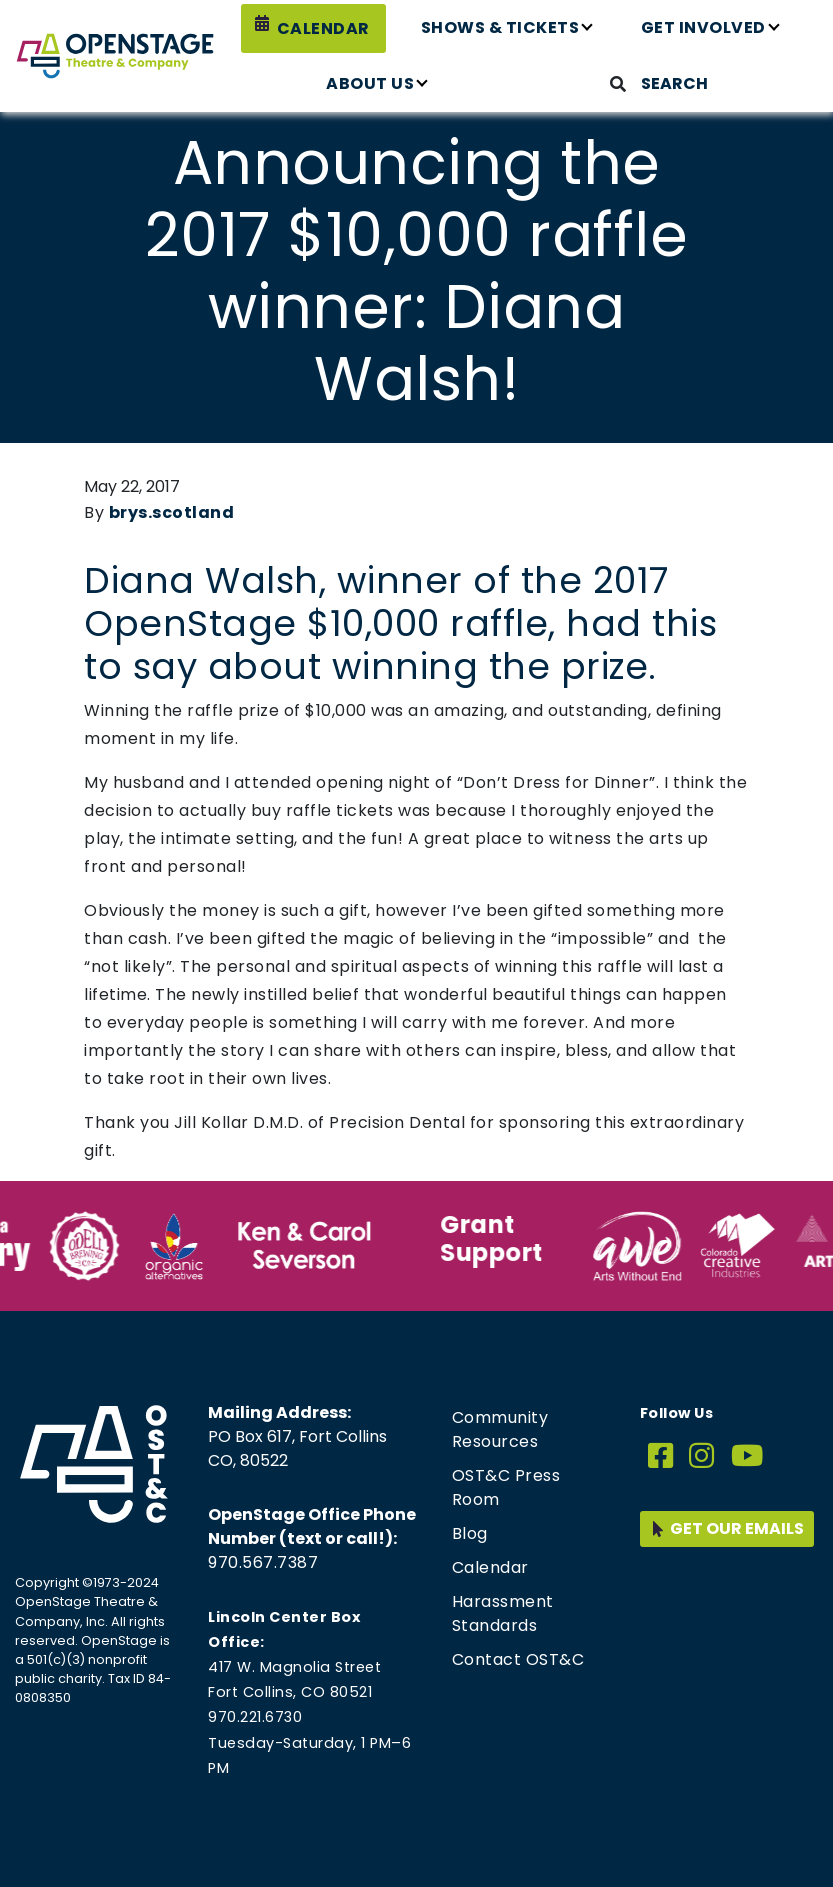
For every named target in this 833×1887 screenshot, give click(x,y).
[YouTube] (747, 1456)
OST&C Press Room (506, 1487)
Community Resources (500, 1429)
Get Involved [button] (703, 27)
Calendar (323, 28)
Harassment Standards (503, 1613)
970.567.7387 (263, 1562)
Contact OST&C (518, 1659)
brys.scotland (172, 512)
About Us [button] (370, 83)
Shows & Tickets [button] (500, 27)
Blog (470, 1533)
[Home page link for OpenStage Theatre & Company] (115, 56)
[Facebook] (661, 1456)
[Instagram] (702, 1456)
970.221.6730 (255, 1717)
